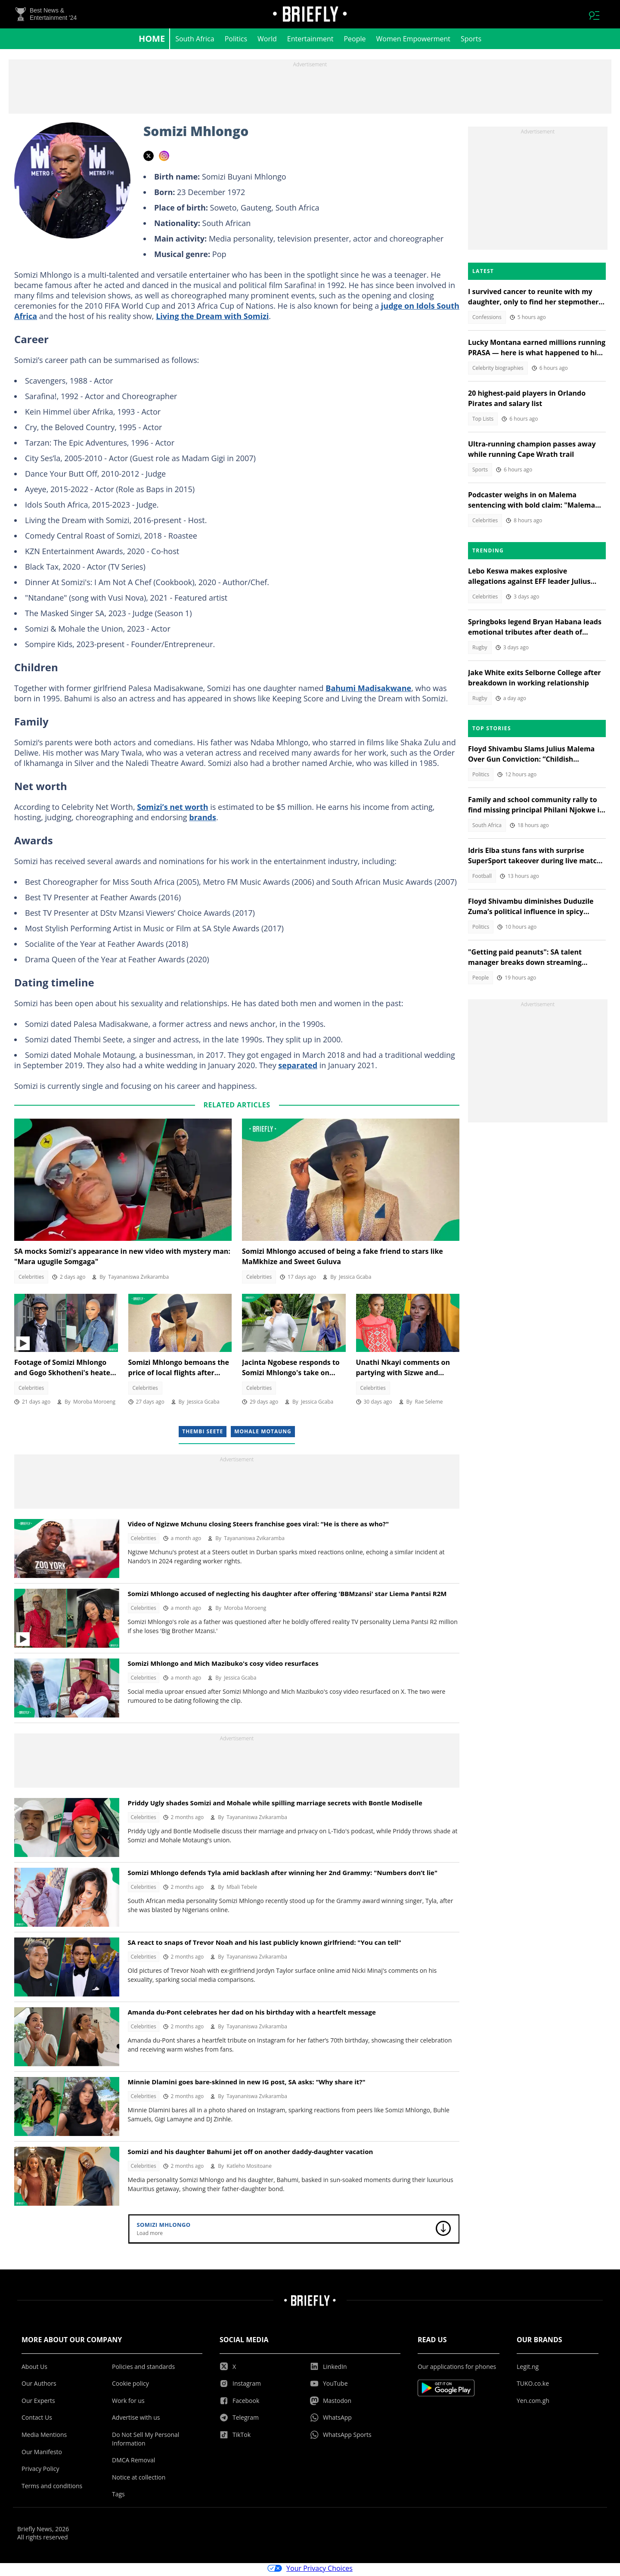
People (355, 41)
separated (297, 1068)
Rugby (479, 650)
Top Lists (482, 421)
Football (482, 878)
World (267, 41)
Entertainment (310, 41)
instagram (164, 158)
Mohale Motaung (262, 1434)
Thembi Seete (202, 1434)
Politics (236, 41)
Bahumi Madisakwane (368, 690)
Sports (471, 41)
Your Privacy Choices (310, 2571)
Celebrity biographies (498, 370)
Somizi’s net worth (172, 809)
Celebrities (31, 1279)
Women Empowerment (413, 41)
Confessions (487, 319)
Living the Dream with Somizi (212, 318)
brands (202, 820)
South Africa (194, 41)
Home (152, 41)
